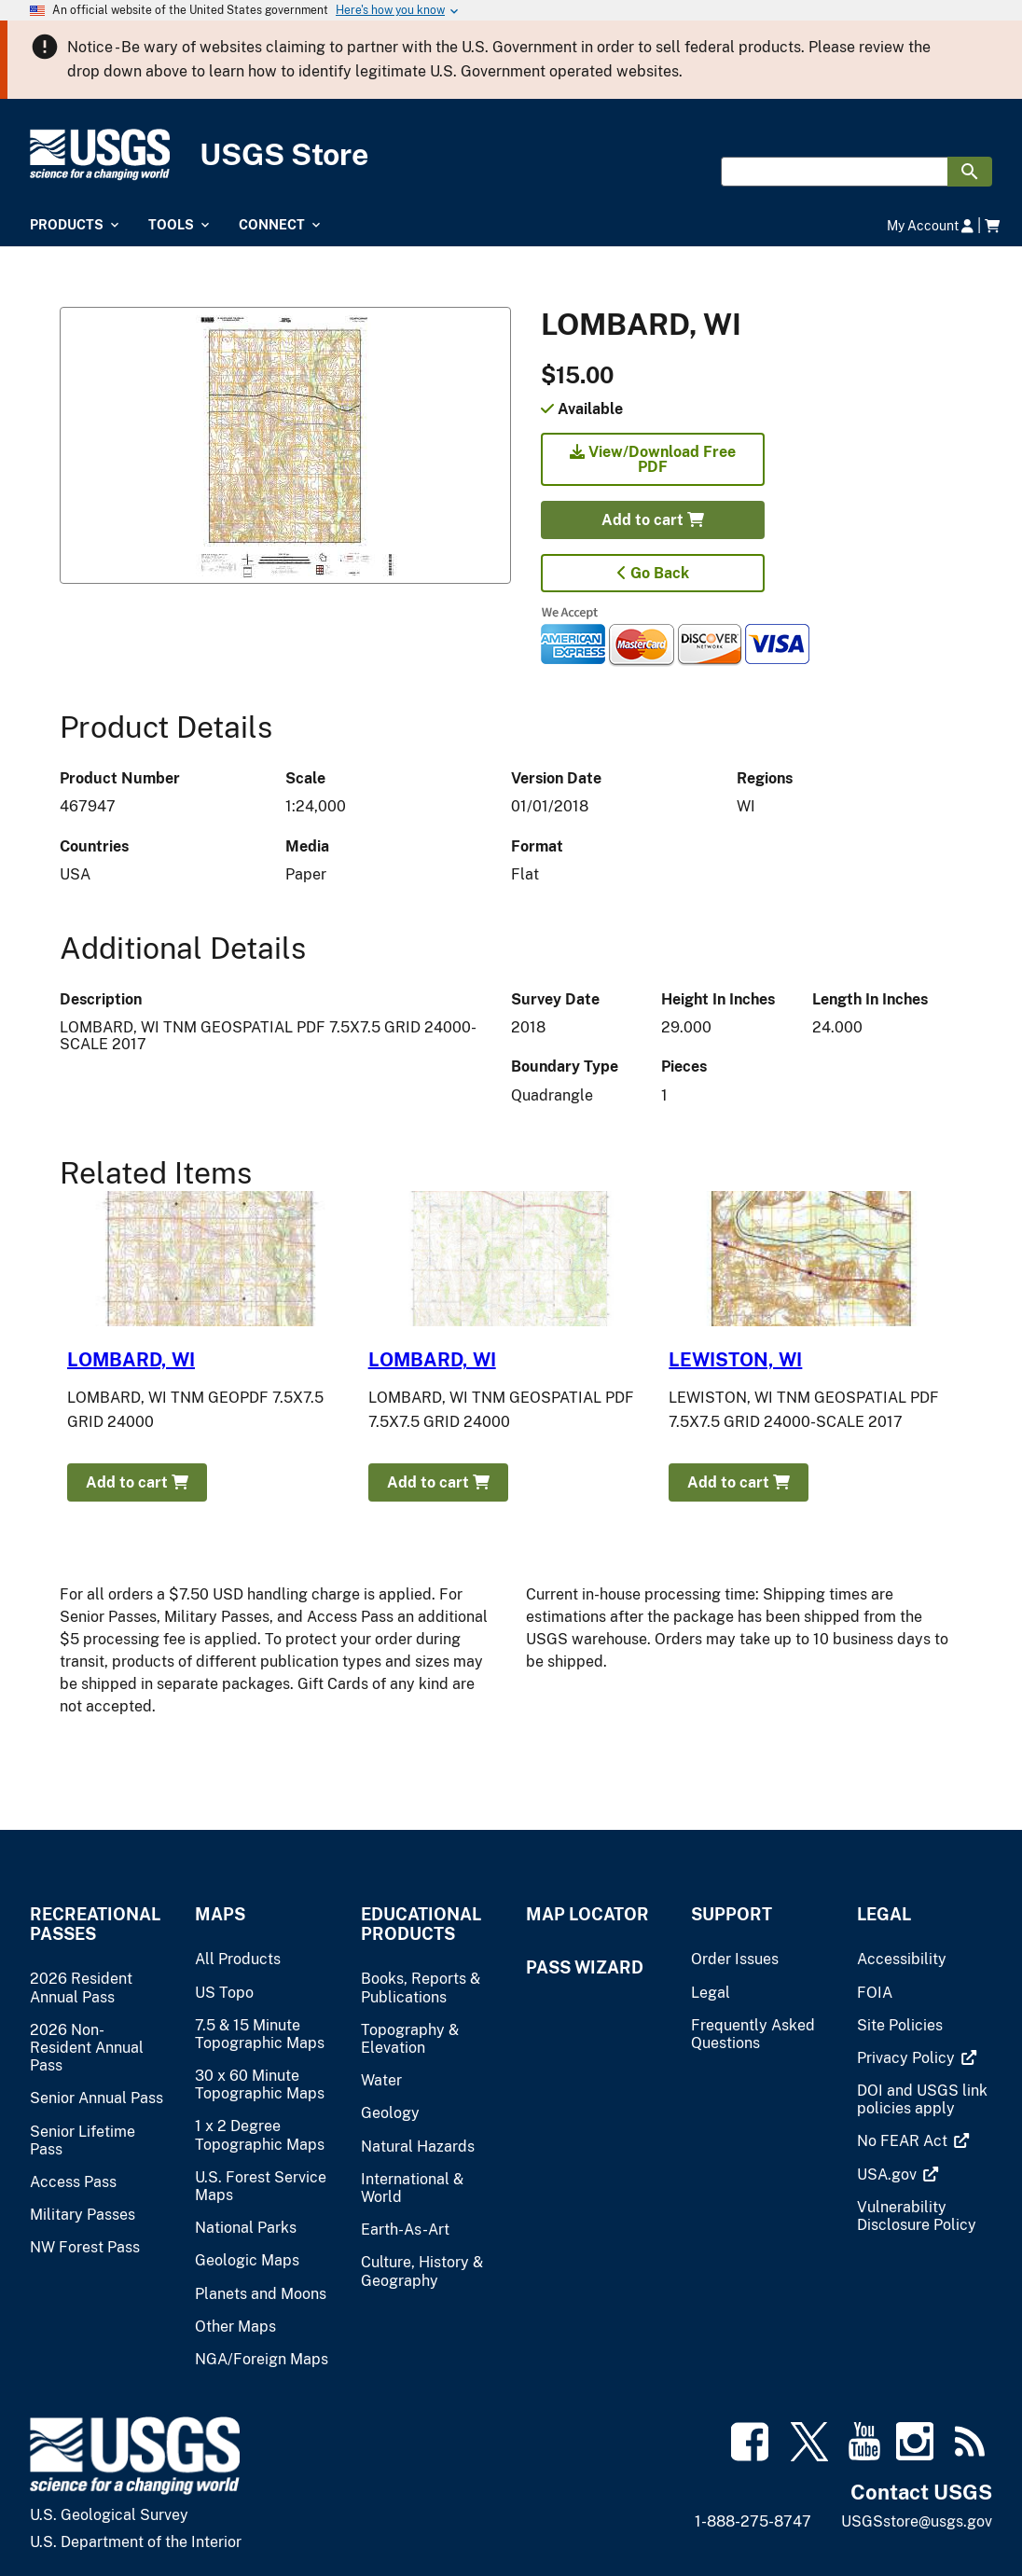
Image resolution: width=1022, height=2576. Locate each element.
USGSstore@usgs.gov (916, 2521)
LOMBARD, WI (131, 1360)
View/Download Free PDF (653, 459)
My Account (930, 225)
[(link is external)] (908, 2058)
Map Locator (587, 1914)
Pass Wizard (584, 1967)
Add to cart (652, 520)
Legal (884, 1914)
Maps (220, 1914)
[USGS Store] (511, 155)
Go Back (653, 573)
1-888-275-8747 (753, 2521)
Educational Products (421, 1924)
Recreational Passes (95, 1924)
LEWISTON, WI (735, 1360)
